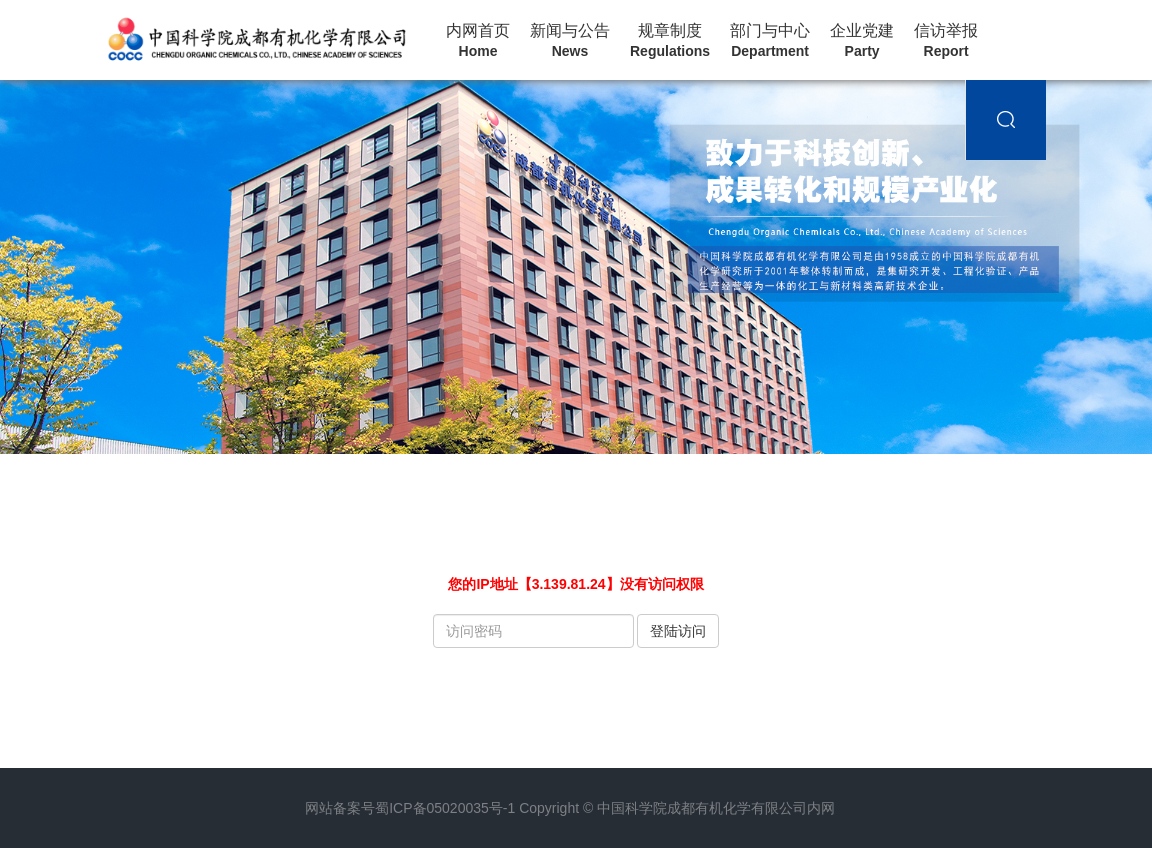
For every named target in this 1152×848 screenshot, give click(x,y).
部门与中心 (770, 41)
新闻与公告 (570, 41)
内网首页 (478, 41)
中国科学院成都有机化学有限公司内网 (716, 808)
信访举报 (946, 41)
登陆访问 (678, 631)
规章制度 (670, 41)
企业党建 (862, 41)
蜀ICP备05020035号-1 (445, 808)
